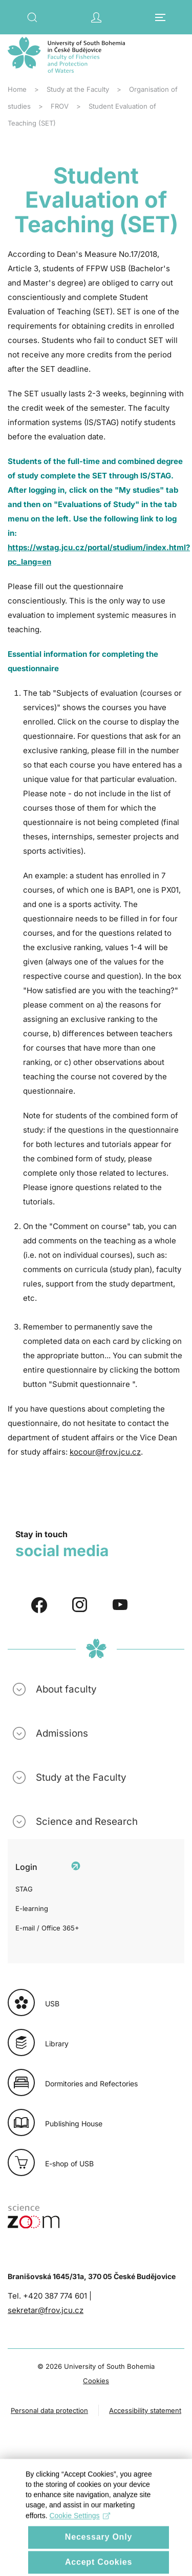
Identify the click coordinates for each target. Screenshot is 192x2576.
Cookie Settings (79, 2529)
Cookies (96, 2381)
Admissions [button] (62, 1733)
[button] (32, 17)
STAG (24, 1889)
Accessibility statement (145, 2410)
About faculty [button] (66, 1689)
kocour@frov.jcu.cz (105, 1452)
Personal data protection (49, 2410)
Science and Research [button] (87, 1821)
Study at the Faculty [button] (81, 1777)
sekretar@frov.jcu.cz (45, 2310)
